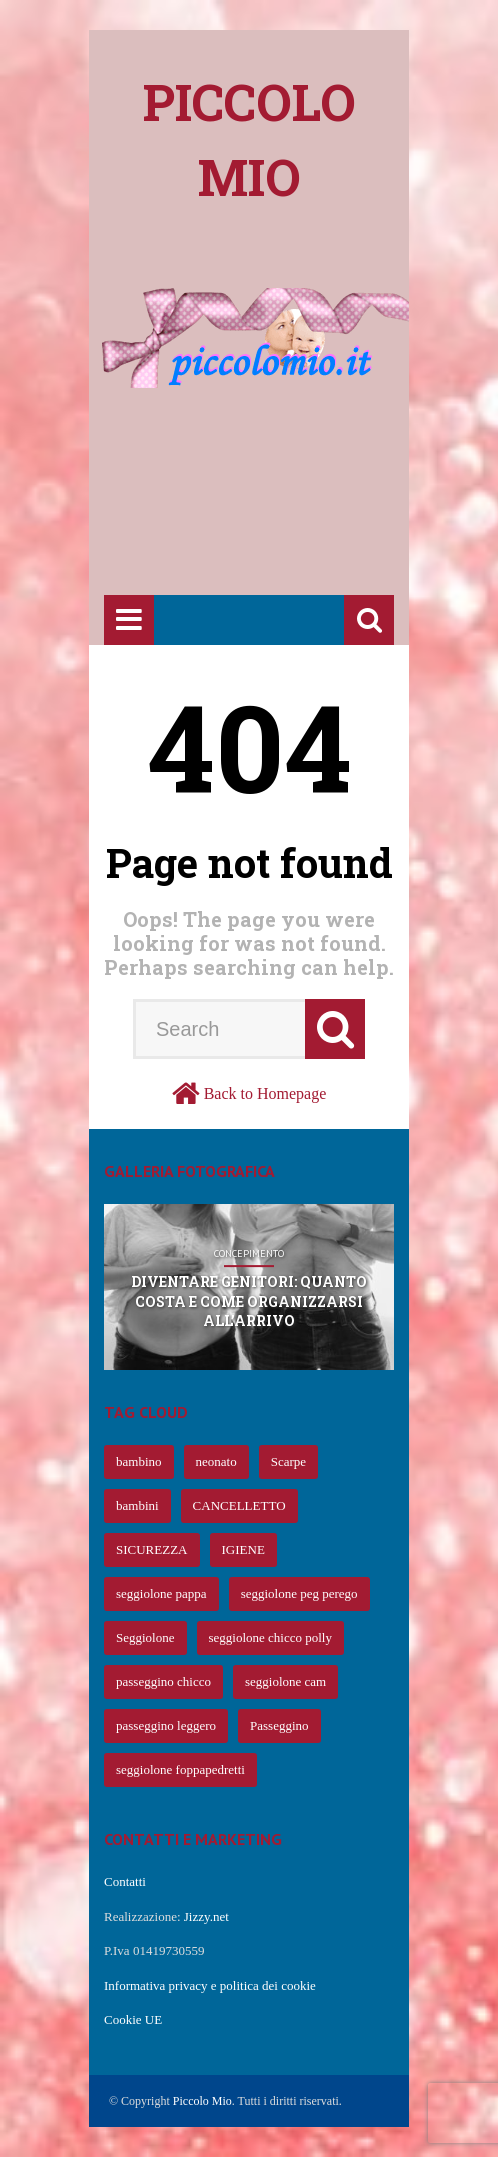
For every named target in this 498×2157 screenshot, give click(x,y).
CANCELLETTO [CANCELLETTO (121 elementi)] (239, 1505)
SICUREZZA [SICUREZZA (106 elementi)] (152, 1549)
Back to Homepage (265, 1093)
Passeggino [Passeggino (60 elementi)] (279, 1725)
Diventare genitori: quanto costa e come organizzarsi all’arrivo (249, 1301)
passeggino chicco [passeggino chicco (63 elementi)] (163, 1681)
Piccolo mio (249, 139)
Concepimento (249, 1254)
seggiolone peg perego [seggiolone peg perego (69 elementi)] (299, 1593)
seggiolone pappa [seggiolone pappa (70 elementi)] (161, 1593)
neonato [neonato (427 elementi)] (216, 1461)
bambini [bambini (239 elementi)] (137, 1505)
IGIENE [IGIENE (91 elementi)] (243, 1549)
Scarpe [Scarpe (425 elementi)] (288, 1461)
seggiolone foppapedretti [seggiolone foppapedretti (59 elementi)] (180, 1769)
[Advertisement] (301, 437)
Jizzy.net (206, 1916)
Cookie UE (133, 2019)
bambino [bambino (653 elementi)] (139, 1461)
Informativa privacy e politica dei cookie (210, 1985)
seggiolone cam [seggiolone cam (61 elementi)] (285, 1681)
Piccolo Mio (202, 2101)
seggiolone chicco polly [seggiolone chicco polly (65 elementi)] (270, 1637)
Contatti (125, 1881)
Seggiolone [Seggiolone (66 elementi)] (145, 1637)
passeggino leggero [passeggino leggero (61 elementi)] (166, 1725)
